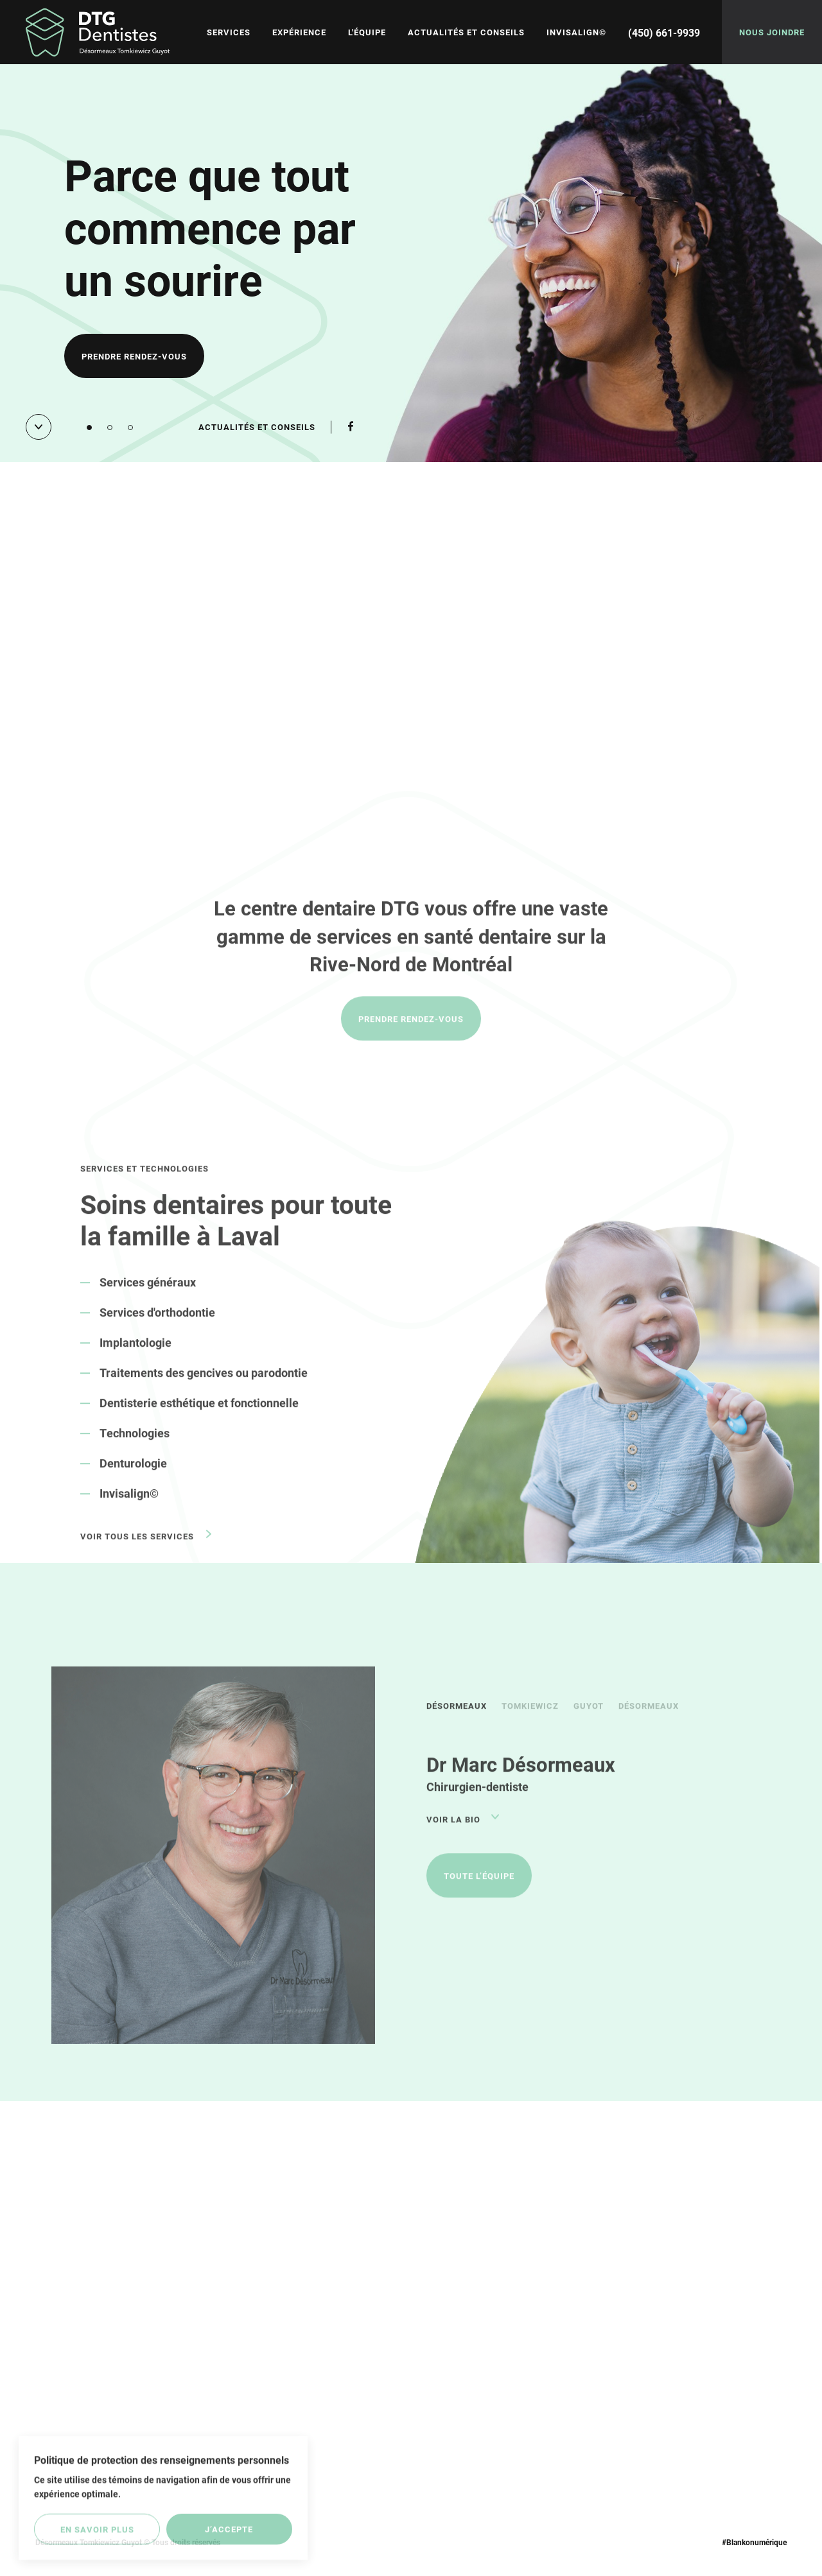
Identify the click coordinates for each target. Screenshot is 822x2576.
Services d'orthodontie (157, 1331)
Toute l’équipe (479, 1895)
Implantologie (135, 1361)
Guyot (588, 1725)
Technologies (135, 1452)
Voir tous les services (137, 1555)
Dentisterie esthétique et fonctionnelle (199, 1422)
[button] (89, 427)
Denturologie (133, 1482)
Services (228, 32)
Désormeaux (456, 1725)
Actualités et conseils (466, 32)
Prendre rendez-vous (134, 357)
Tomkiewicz (530, 1725)
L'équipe (367, 32)
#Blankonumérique (754, 2542)
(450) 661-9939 (664, 32)
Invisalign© (576, 32)
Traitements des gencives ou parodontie (204, 1391)
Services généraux (148, 1301)
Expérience (299, 32)
